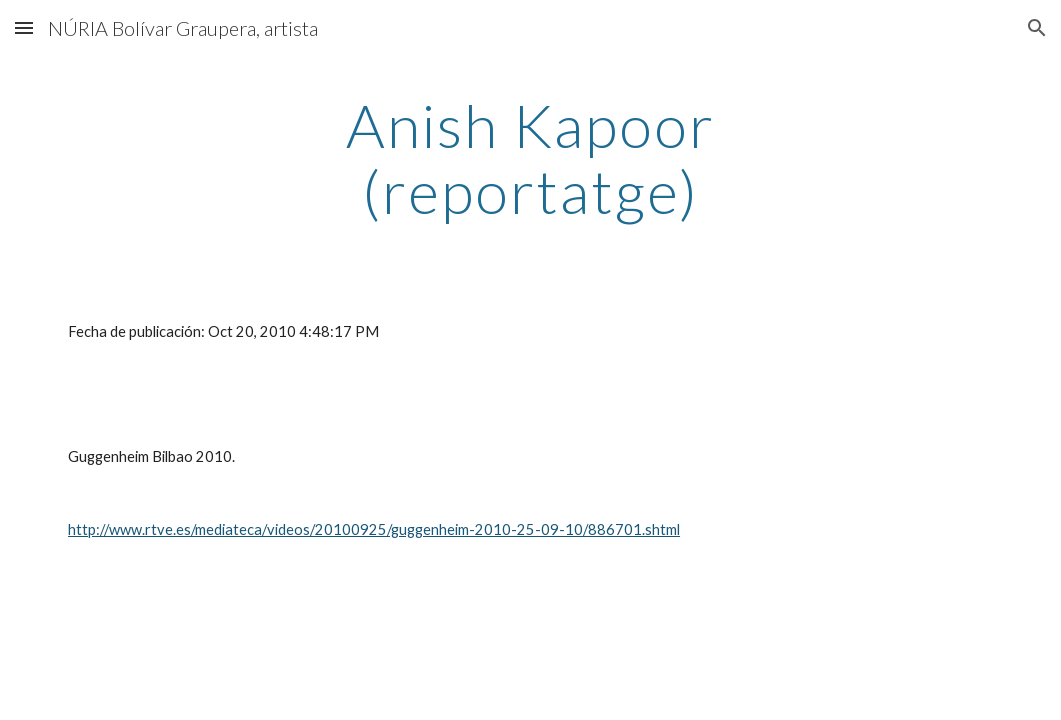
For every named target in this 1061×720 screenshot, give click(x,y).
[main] (530, 158)
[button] (24, 27)
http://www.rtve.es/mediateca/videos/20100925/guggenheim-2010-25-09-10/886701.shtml (374, 529)
